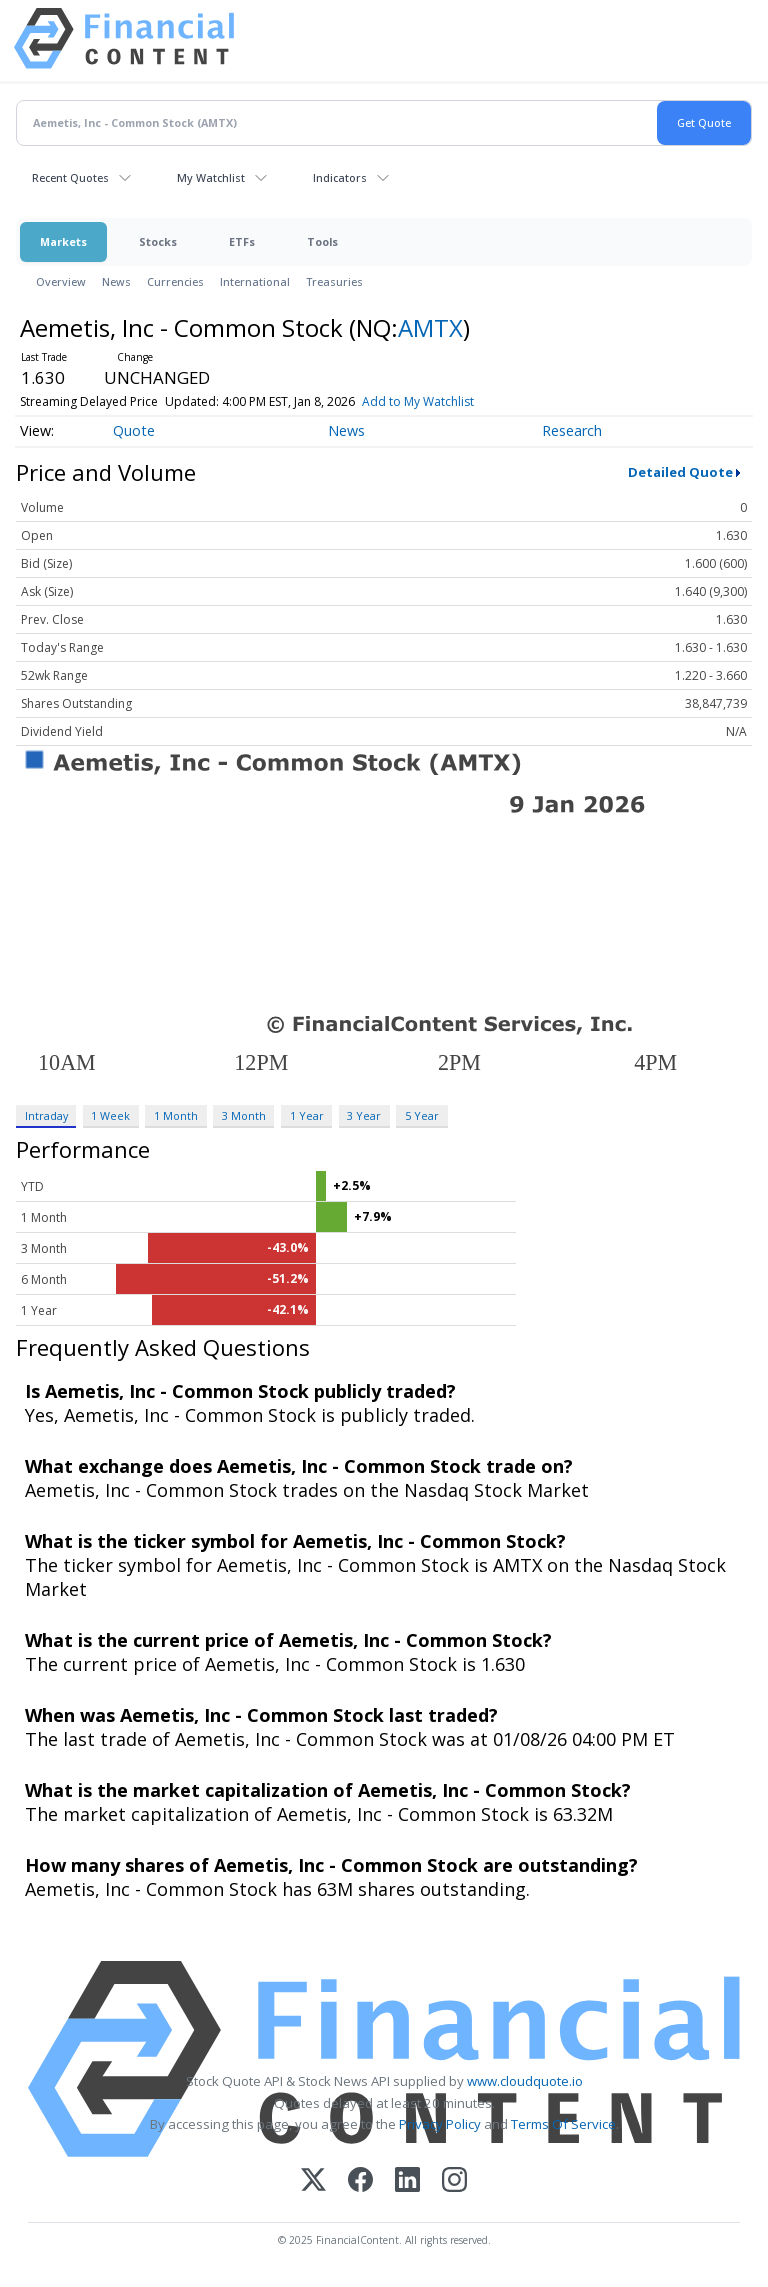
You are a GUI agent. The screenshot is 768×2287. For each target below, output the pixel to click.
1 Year (307, 1115)
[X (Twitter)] (313, 2181)
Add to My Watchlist (418, 401)
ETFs (242, 241)
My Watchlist (211, 177)
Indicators (340, 177)
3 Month (244, 1115)
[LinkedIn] (407, 2181)
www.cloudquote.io (525, 2081)
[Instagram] (454, 2181)
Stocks (158, 241)
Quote (134, 430)
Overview (61, 281)
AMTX (430, 327)
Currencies (175, 281)
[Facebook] (360, 2181)
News (116, 281)
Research (572, 430)
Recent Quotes (70, 177)
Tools (322, 241)
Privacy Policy (440, 2124)
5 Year (422, 1115)
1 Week (110, 1115)
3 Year (364, 1115)
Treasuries (334, 281)
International (255, 281)
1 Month (176, 1115)
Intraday (46, 1115)
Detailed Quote (680, 472)
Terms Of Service (563, 2124)
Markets (63, 241)
